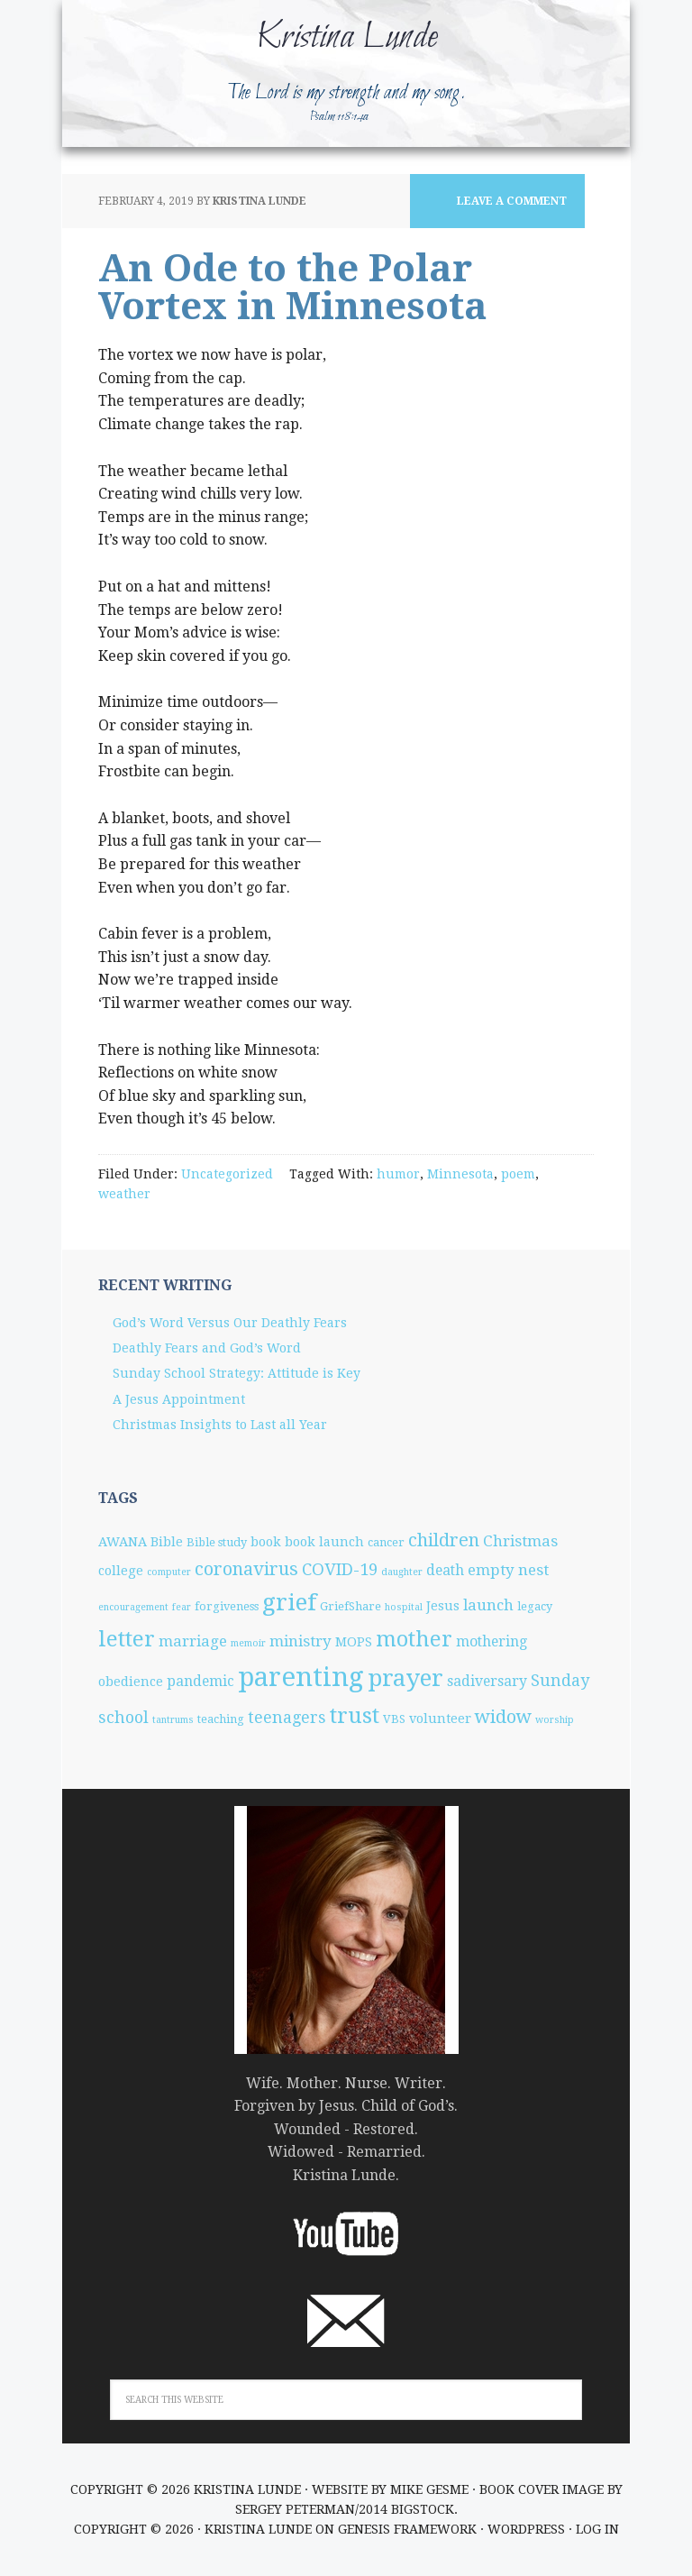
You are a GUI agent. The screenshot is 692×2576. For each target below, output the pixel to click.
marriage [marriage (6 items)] (193, 1641)
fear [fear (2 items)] (181, 1607)
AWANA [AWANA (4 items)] (122, 1542)
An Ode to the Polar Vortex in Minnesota (292, 287)
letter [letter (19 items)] (126, 1639)
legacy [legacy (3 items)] (534, 1606)
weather (124, 1194)
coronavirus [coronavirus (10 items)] (246, 1569)
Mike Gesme (429, 2489)
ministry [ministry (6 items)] (300, 1641)
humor (398, 1174)
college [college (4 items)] (120, 1570)
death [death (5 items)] (445, 1570)
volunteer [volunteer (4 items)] (440, 1718)
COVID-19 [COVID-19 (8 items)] (340, 1569)
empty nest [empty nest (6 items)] (508, 1570)
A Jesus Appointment (179, 1399)
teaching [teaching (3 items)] (220, 1719)
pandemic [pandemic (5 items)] (200, 1681)
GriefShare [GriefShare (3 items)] (350, 1606)
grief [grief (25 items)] (289, 1602)
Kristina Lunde (346, 38)
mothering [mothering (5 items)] (491, 1641)
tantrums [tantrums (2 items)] (173, 1720)
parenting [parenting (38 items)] (301, 1677)
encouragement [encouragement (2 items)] (133, 1607)
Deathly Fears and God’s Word (207, 1348)
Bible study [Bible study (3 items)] (217, 1542)
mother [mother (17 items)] (414, 1639)
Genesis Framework (407, 2529)
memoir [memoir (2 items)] (248, 1643)
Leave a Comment (512, 201)
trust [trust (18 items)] (354, 1715)
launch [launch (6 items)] (488, 1605)
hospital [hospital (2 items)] (404, 1607)
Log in (597, 2529)
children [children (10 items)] (443, 1540)
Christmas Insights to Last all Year (220, 1424)
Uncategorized (227, 1174)
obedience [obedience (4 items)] (130, 1681)
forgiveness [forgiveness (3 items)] (227, 1606)
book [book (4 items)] (265, 1542)
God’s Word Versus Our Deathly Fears (230, 1323)
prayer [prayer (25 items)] (405, 1677)
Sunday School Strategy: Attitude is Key (236, 1373)
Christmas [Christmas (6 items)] (520, 1541)
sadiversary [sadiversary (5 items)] (487, 1681)
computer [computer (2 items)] (169, 1572)
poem (518, 1174)
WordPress (526, 2529)
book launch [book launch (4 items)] (324, 1542)
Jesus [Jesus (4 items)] (443, 1606)
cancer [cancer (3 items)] (386, 1542)
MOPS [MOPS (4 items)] (353, 1642)
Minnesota (460, 1174)
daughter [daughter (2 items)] (402, 1572)
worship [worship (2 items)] (554, 1720)
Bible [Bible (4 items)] (166, 1542)
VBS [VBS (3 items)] (394, 1719)
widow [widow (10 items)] (503, 1717)
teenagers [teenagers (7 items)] (287, 1717)
